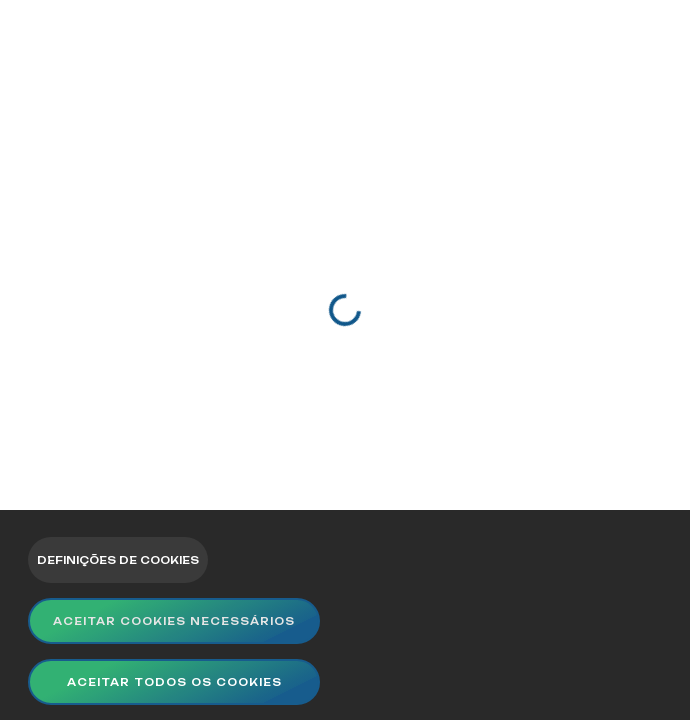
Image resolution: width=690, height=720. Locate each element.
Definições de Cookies (118, 560)
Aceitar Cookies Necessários (174, 621)
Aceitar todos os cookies (174, 682)
